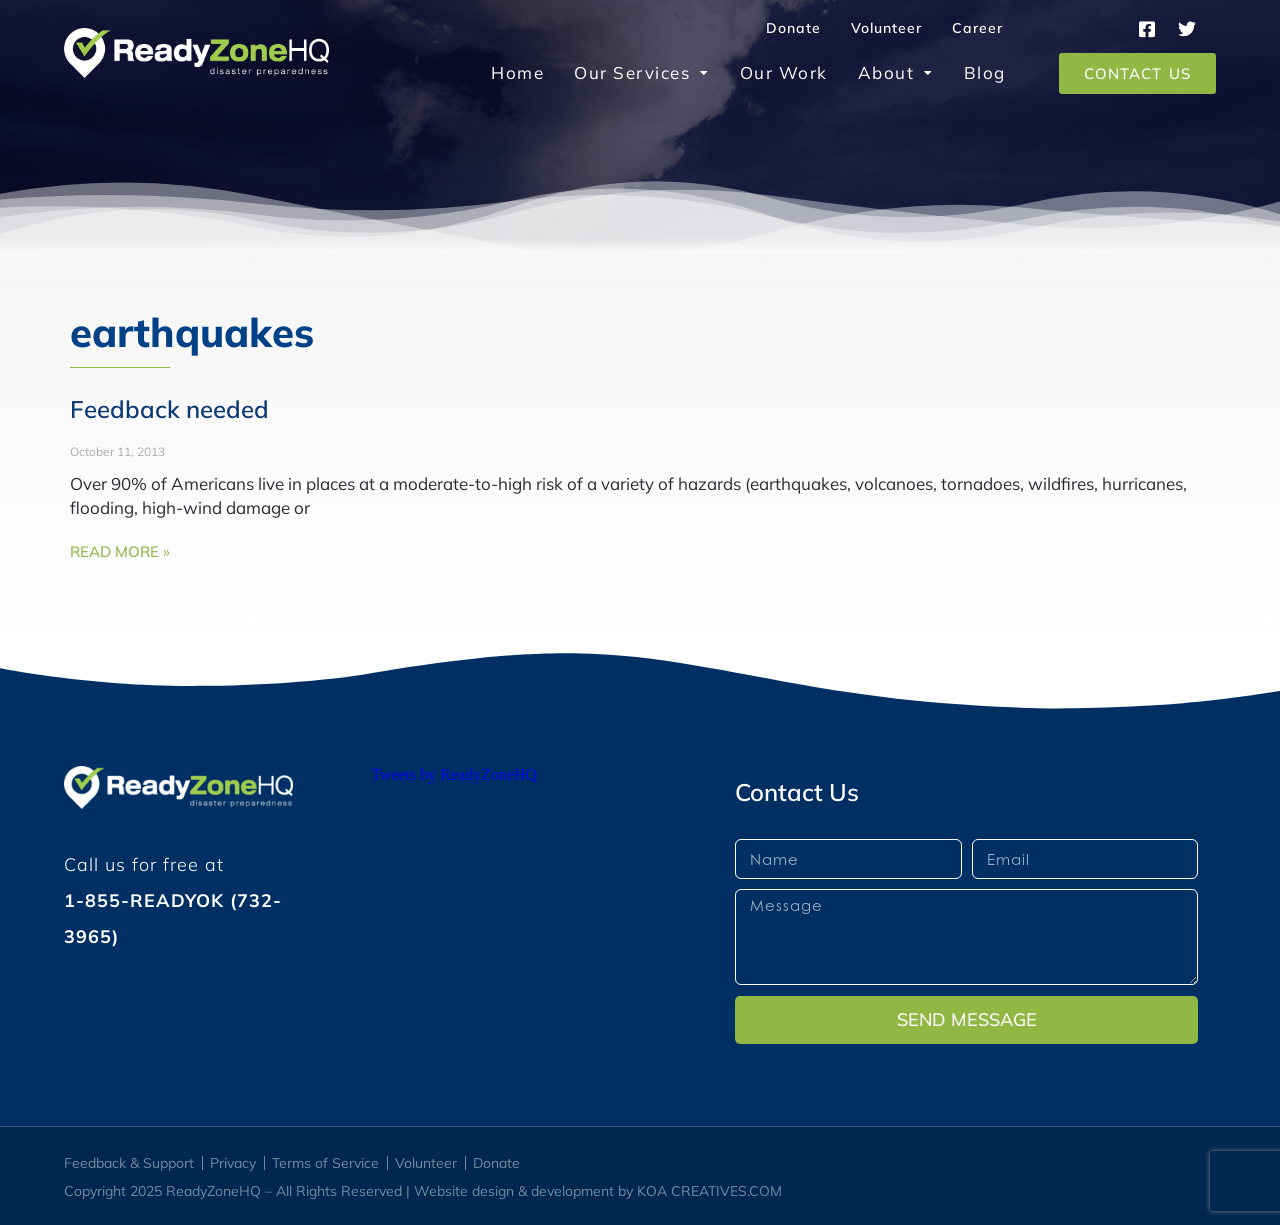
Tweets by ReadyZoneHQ (454, 774)
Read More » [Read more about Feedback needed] (120, 551)
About (896, 73)
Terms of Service (325, 1163)
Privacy (233, 1163)
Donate (793, 28)
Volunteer (886, 28)
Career (977, 28)
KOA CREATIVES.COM (709, 1191)
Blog (985, 72)
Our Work (784, 72)
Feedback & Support (129, 1163)
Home (517, 72)
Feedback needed (169, 409)
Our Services (642, 73)
